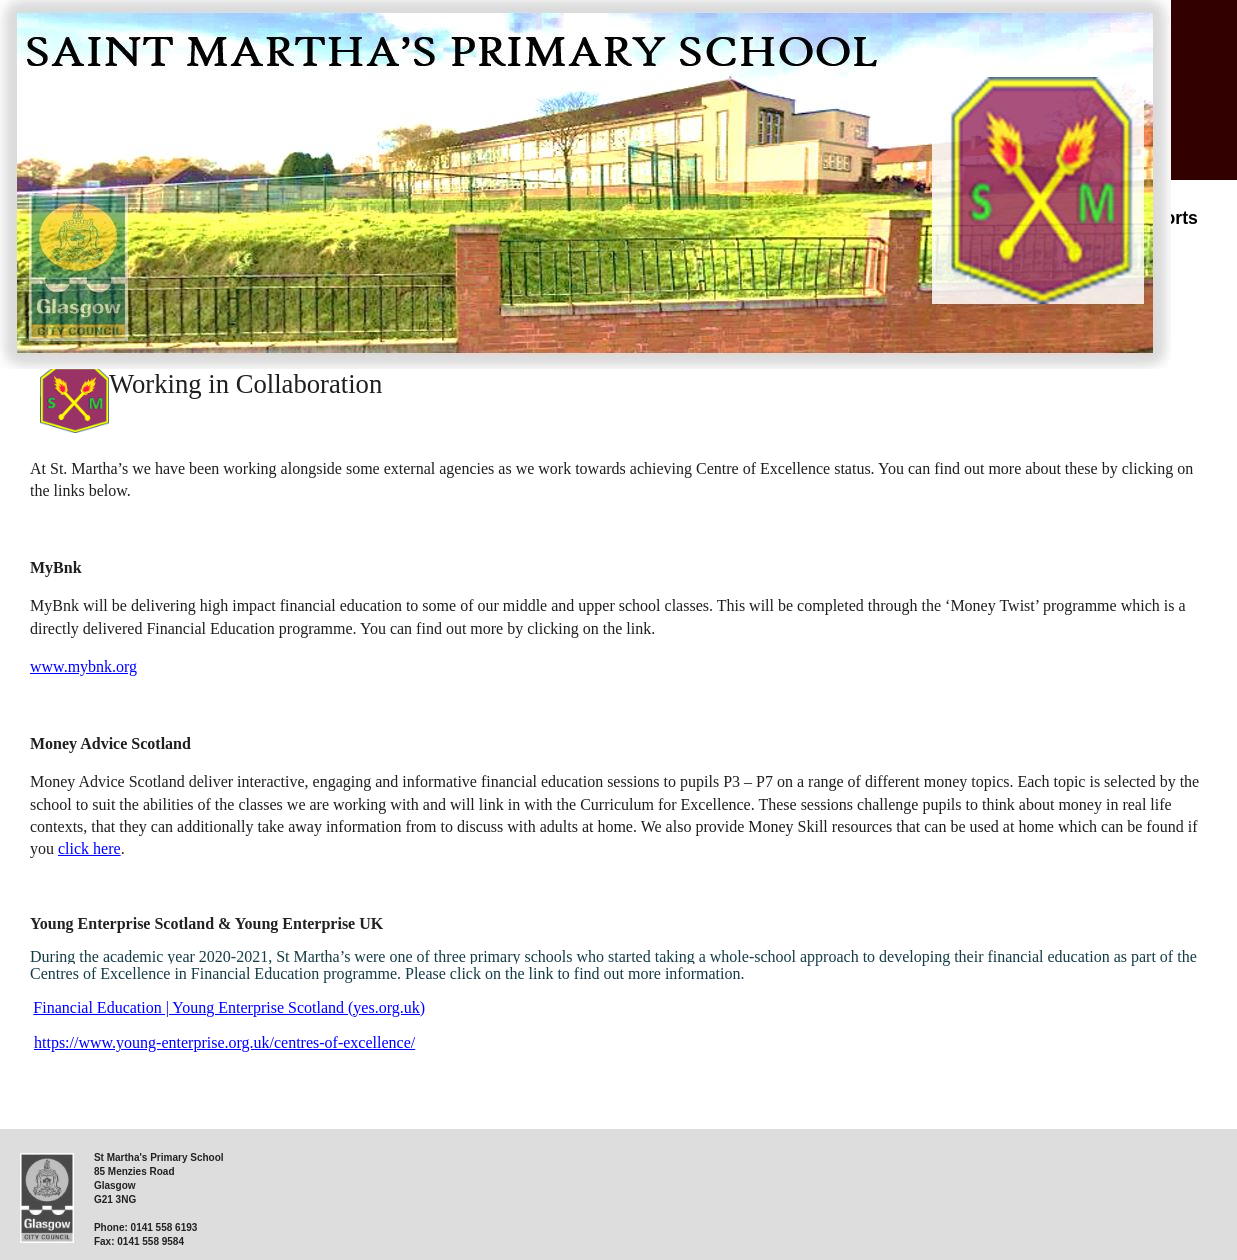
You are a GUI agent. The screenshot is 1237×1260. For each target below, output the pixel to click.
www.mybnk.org (83, 666)
